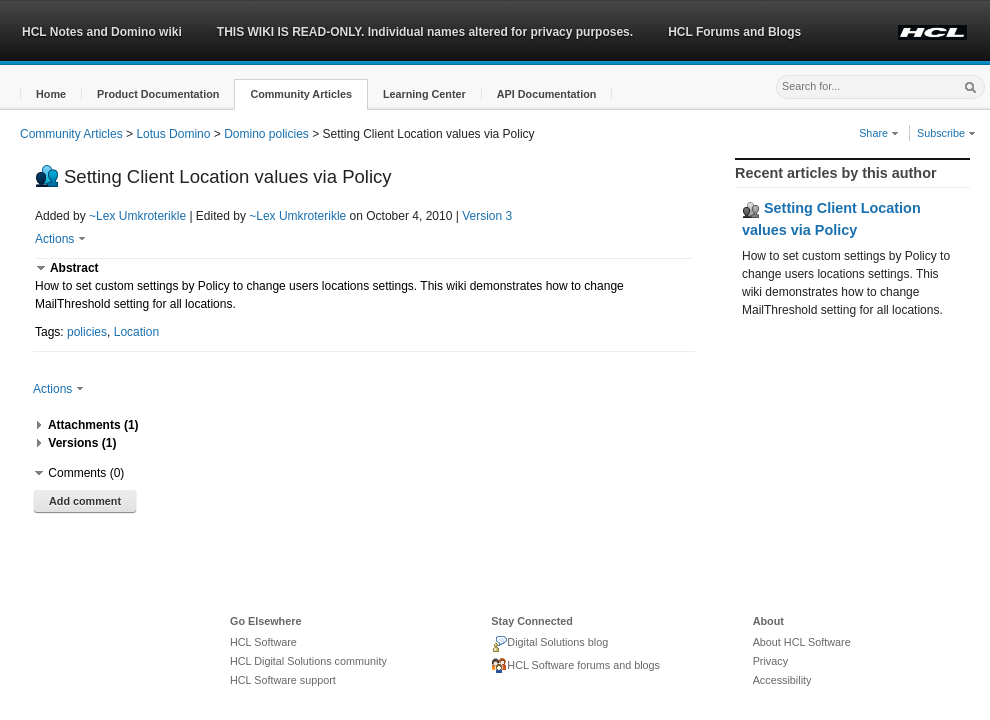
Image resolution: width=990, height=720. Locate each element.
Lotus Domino (173, 134)
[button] (51, 94)
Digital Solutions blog (549, 644)
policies (87, 332)
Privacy (770, 661)
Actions (60, 239)
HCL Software (263, 642)
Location (136, 332)
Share (879, 133)
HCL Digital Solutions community (308, 661)
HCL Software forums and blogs (575, 666)
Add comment (85, 501)
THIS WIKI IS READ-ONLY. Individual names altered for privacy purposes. (425, 32)
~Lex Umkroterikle (137, 216)
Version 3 (487, 216)
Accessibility (782, 680)
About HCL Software (802, 642)
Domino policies (266, 134)
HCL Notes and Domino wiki (102, 32)
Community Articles (71, 134)
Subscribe (946, 133)
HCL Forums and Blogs (734, 32)
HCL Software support (283, 680)
